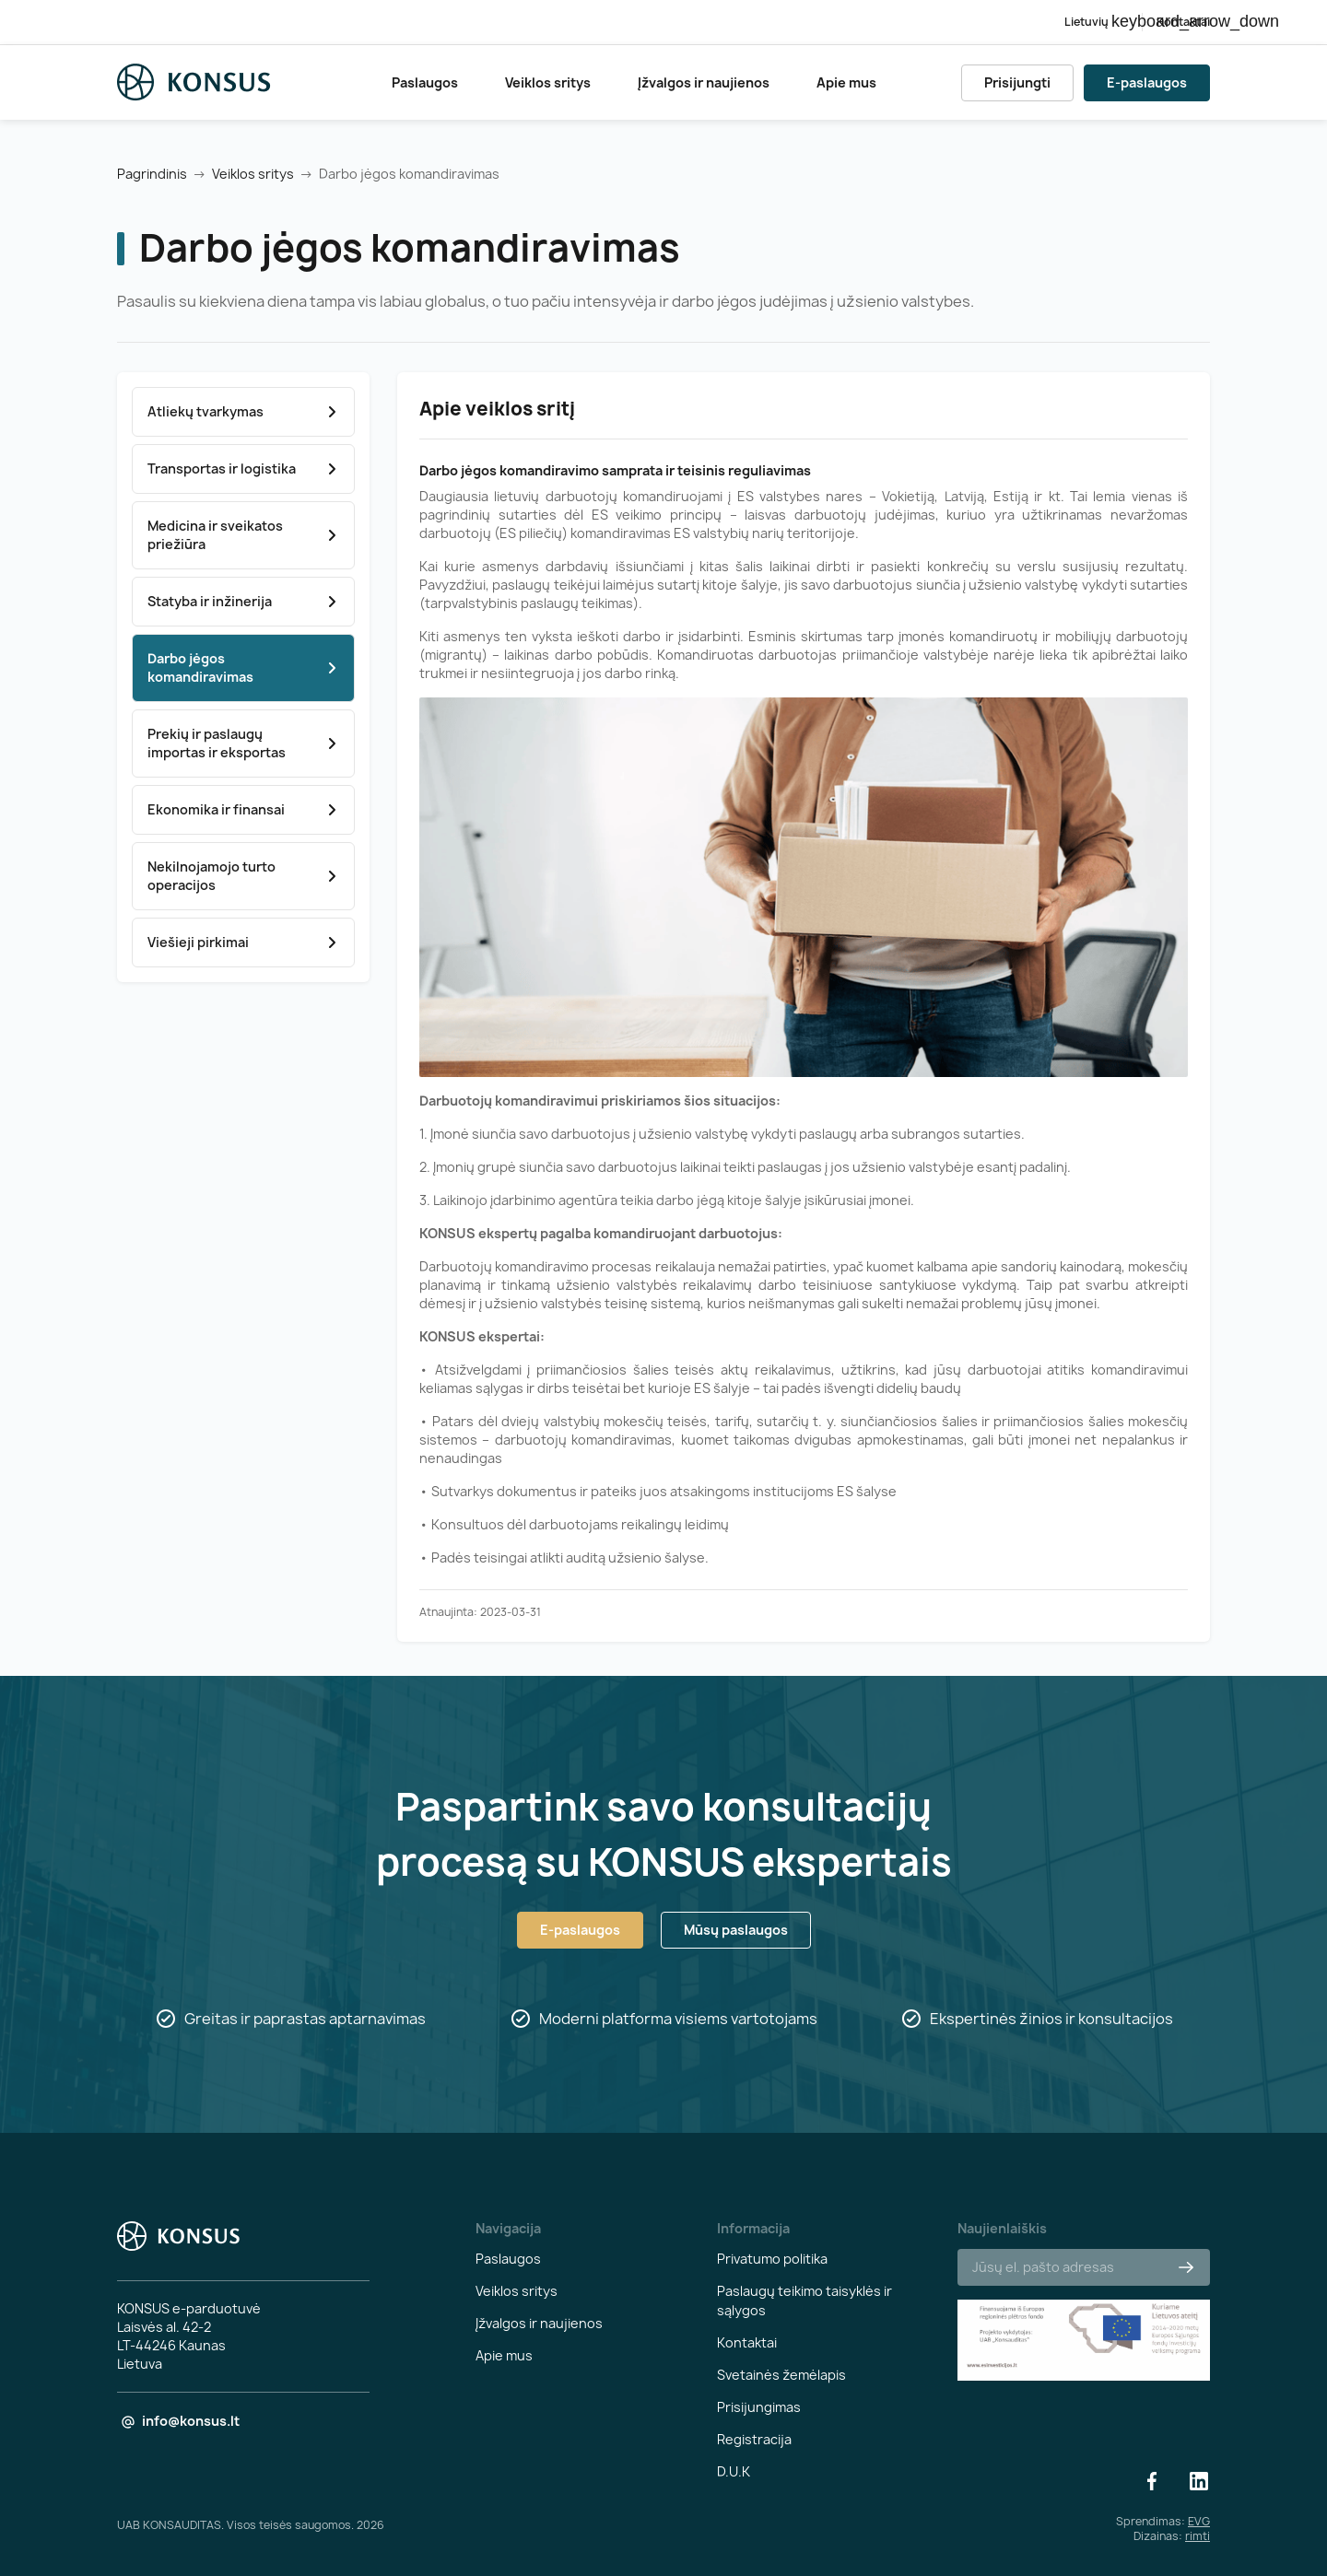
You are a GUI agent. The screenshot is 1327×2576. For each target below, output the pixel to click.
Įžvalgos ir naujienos (703, 82)
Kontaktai (1183, 21)
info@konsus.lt (191, 2421)
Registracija (754, 2439)
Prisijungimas (759, 2407)
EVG (1199, 2521)
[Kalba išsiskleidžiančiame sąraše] (1096, 22)
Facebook (1152, 2481)
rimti (1197, 2536)
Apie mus (846, 82)
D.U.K (733, 2471)
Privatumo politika (772, 2258)
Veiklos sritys (548, 82)
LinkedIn (1199, 2481)
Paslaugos (425, 82)
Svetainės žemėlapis (781, 2374)
